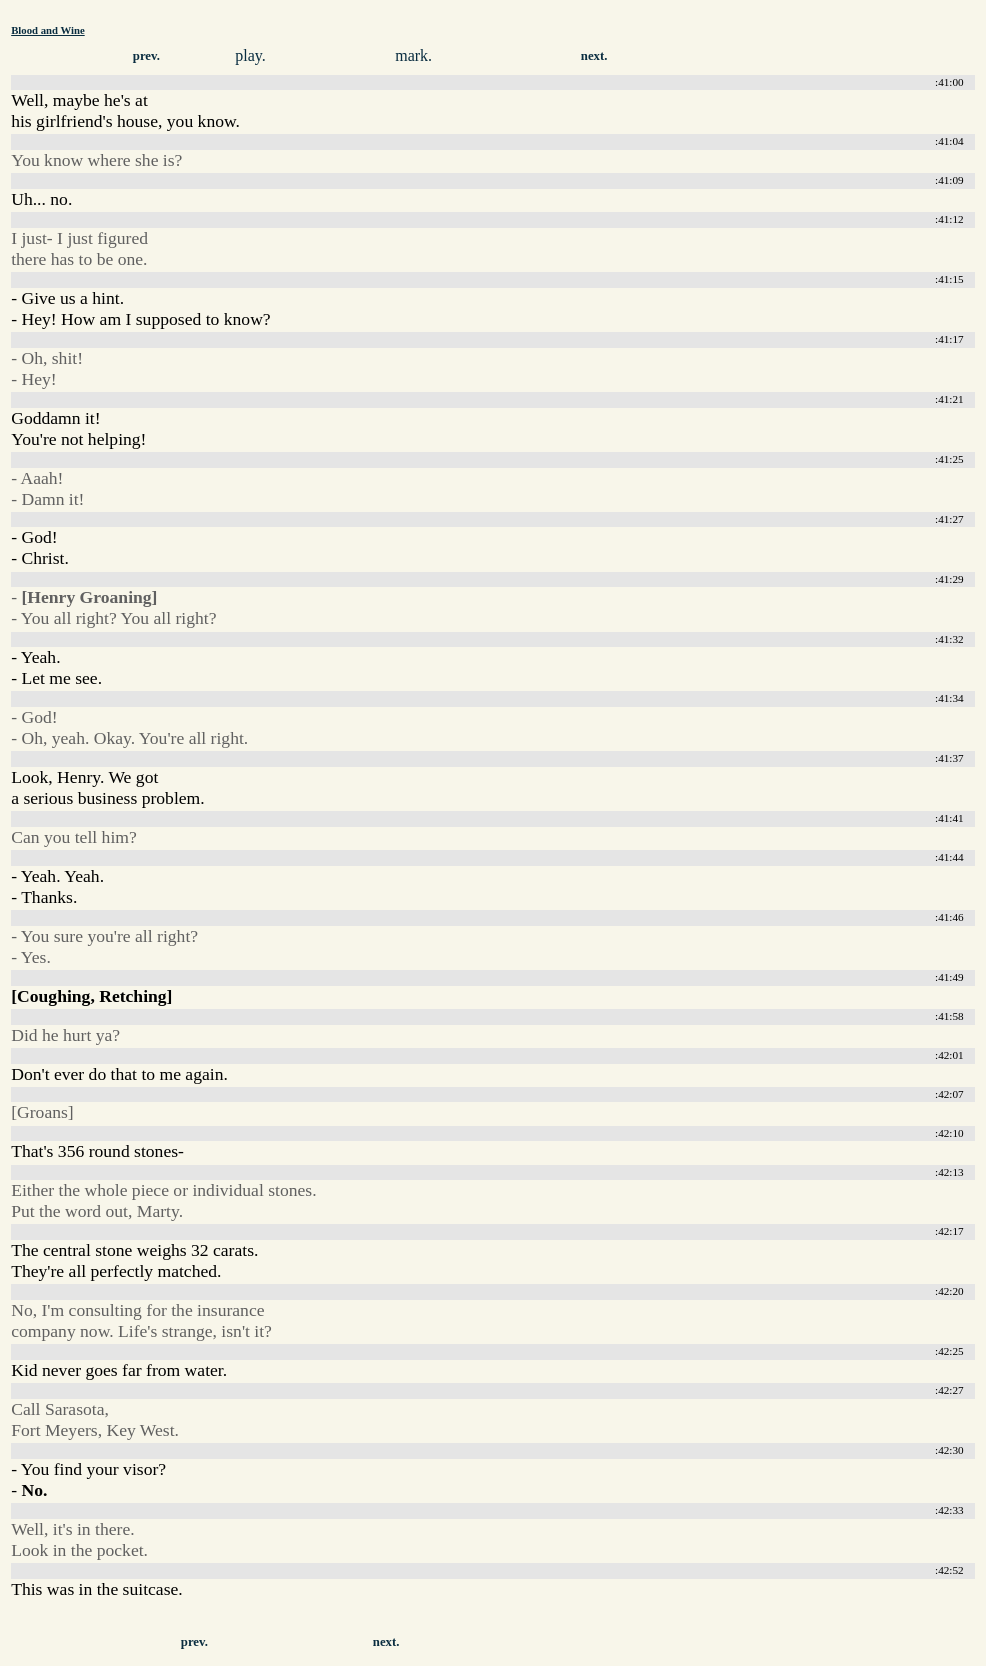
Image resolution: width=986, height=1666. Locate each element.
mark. (413, 55)
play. (250, 55)
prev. (146, 56)
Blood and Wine (47, 30)
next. (594, 56)
